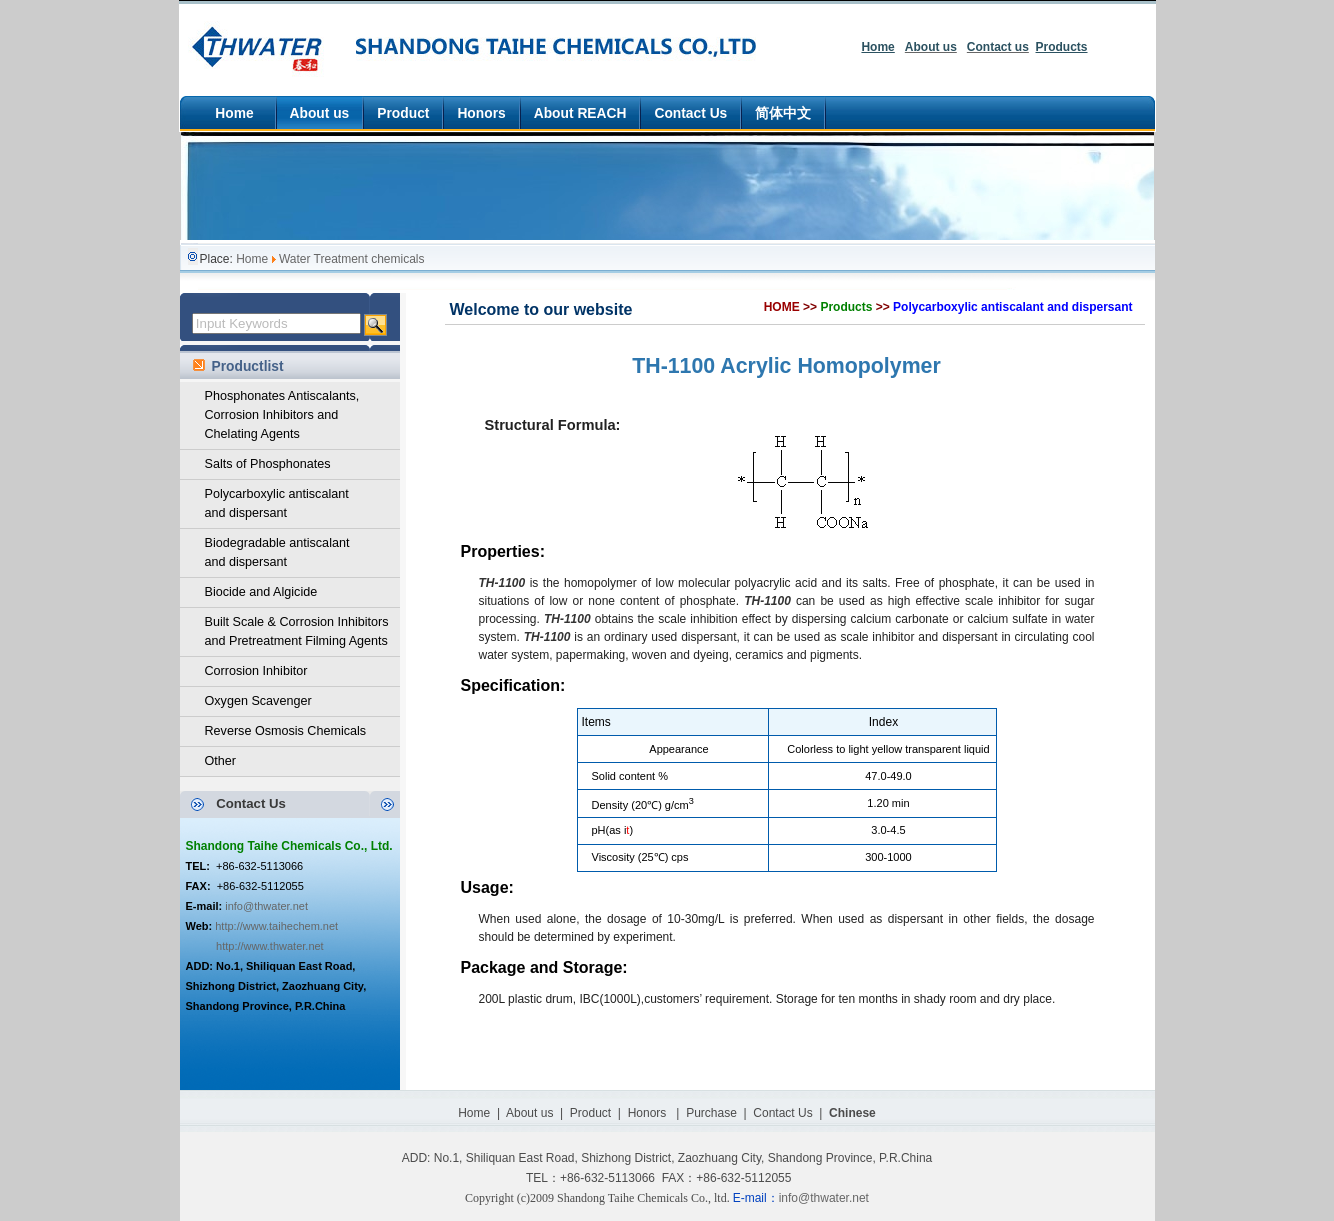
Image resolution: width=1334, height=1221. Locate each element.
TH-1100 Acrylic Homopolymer (786, 366)
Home (252, 259)
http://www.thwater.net (270, 946)
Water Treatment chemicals (352, 259)
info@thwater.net (266, 906)
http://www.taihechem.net (276, 926)
